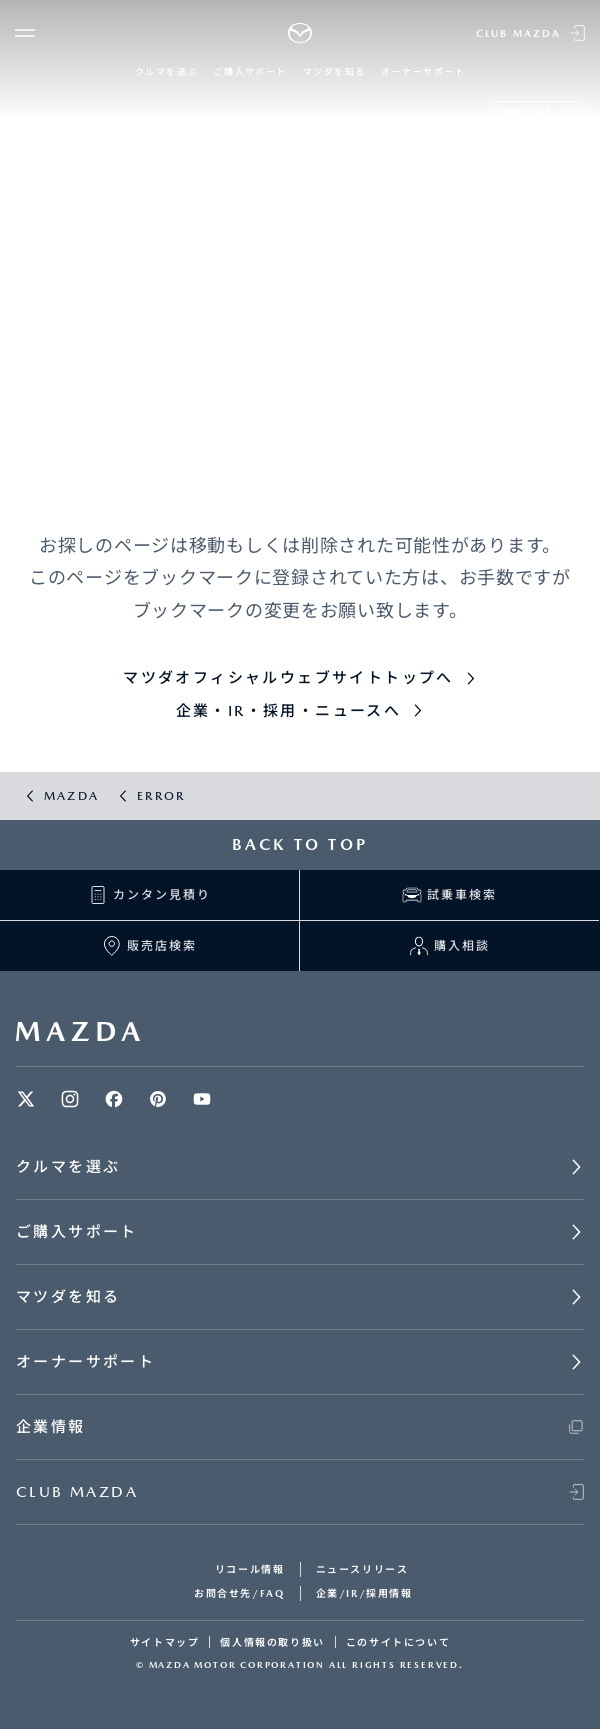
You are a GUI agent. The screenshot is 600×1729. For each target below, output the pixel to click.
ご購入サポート (250, 71)
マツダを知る (334, 71)
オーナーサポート (423, 71)
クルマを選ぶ (166, 71)
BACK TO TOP (300, 844)
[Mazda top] (300, 33)
